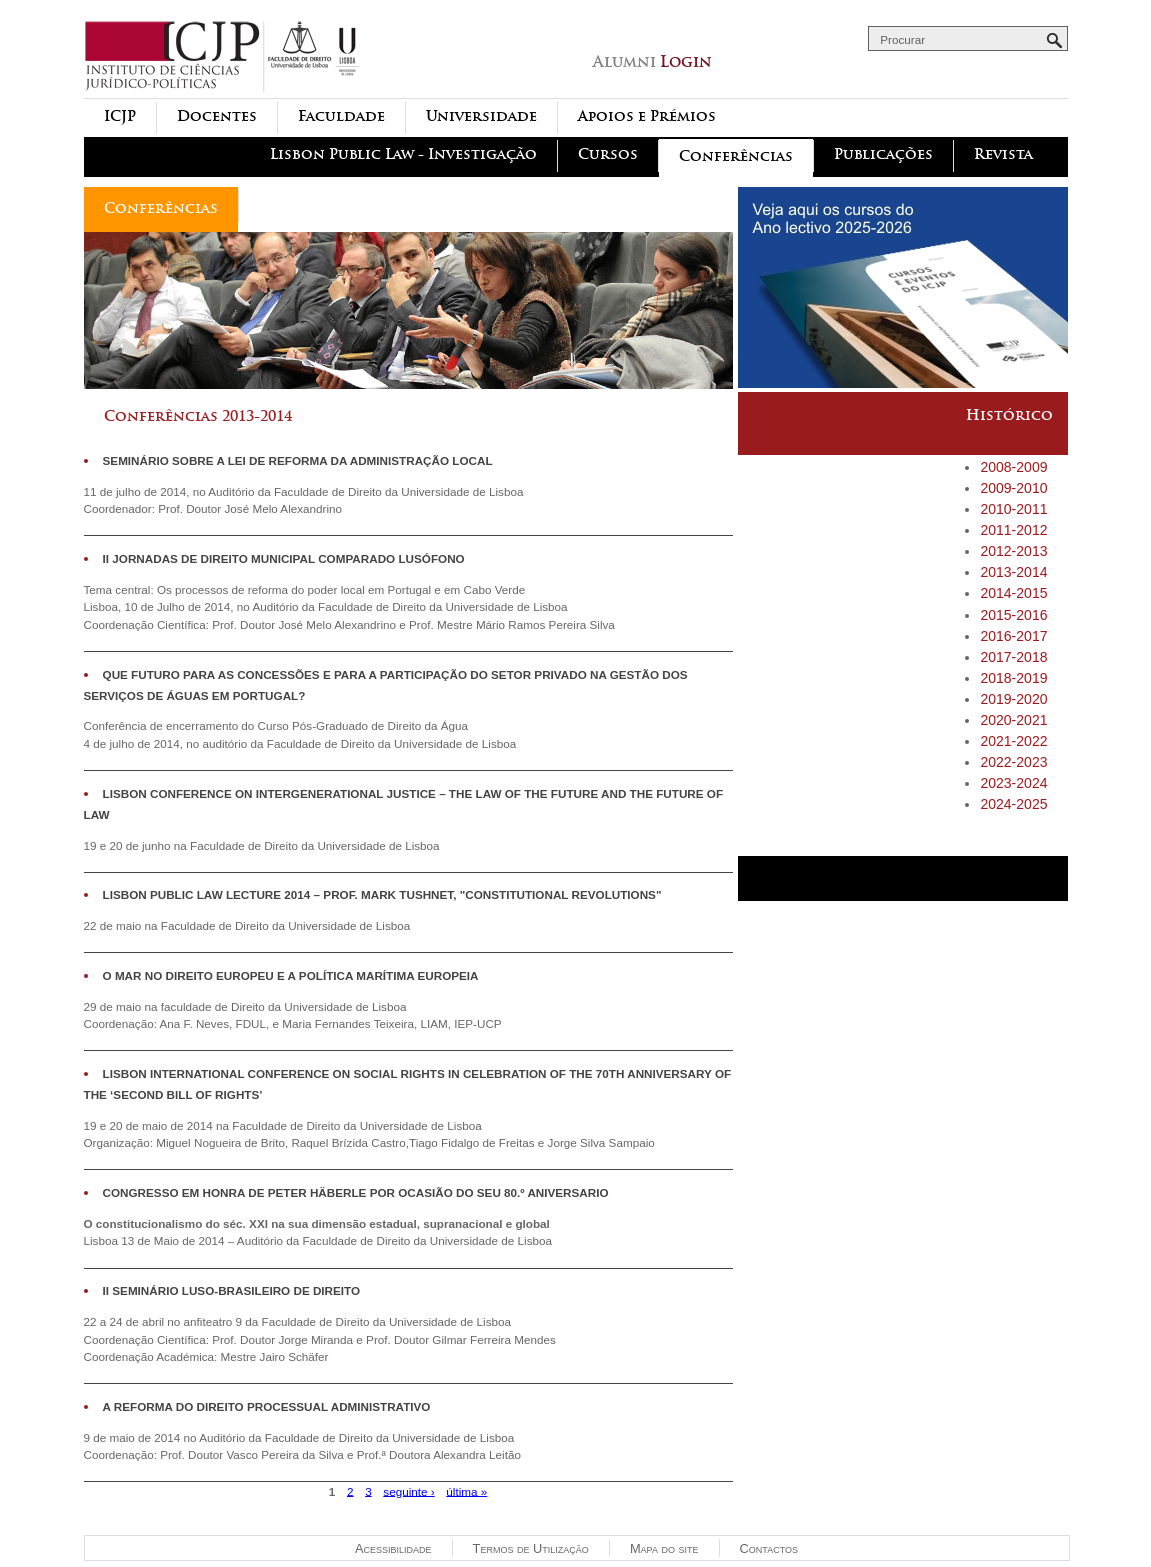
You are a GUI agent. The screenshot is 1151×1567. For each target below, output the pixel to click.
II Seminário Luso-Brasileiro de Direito (232, 1290)
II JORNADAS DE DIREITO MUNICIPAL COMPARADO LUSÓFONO (284, 558)
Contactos (769, 1548)
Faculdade (341, 116)
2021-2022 (1013, 741)
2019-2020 (1013, 699)
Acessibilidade (393, 1548)
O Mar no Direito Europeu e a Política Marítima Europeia (291, 975)
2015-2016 (1013, 615)
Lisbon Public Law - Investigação (403, 154)
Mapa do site (664, 1548)
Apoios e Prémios (647, 116)
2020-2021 (1013, 720)
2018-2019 (1013, 678)
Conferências (736, 156)
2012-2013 (1013, 551)
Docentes (217, 116)
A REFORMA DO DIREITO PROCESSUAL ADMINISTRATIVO (267, 1406)
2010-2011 (1013, 509)
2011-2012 (1013, 530)
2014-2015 (1013, 593)
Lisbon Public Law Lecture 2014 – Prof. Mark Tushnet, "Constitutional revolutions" (382, 894)
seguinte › (408, 1490)
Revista (1003, 154)
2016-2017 (1013, 636)
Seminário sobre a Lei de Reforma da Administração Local (298, 460)
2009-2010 (1013, 488)
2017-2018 (1013, 657)
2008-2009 (1013, 467)
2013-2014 (1013, 572)
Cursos (608, 154)
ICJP (120, 116)
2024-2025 (1013, 804)
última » (466, 1490)
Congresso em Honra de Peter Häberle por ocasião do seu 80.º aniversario (356, 1192)
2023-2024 (1013, 783)
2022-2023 (1013, 762)
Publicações (883, 154)
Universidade (481, 116)
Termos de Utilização (531, 1548)
